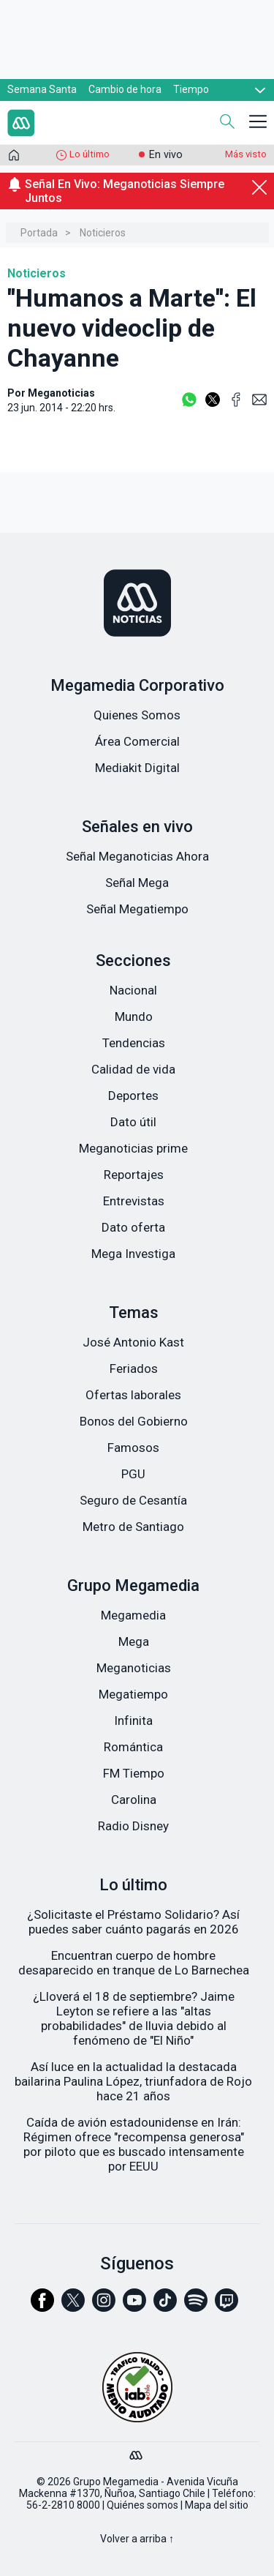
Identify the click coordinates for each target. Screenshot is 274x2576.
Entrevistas (133, 1201)
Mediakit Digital (137, 767)
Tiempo (191, 89)
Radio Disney (133, 1826)
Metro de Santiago (133, 1526)
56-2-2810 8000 (63, 2505)
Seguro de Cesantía (133, 1500)
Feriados (134, 1368)
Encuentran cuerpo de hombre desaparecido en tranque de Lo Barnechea (133, 1962)
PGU (133, 1474)
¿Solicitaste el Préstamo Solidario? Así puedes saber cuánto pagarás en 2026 (133, 1921)
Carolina (133, 1799)
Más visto (246, 154)
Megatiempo (133, 1694)
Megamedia (133, 1615)
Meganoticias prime (133, 1148)
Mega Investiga (133, 1253)
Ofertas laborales (133, 1395)
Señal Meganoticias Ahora (137, 856)
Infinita (133, 1720)
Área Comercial (137, 741)
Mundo (134, 1016)
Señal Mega (137, 882)
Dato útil (133, 1122)
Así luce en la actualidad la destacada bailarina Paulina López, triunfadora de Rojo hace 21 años (133, 2081)
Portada (39, 233)
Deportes (133, 1095)
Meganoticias (133, 1667)
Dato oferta (133, 1227)
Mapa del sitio (216, 2505)
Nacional (133, 990)
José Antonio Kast (133, 1342)
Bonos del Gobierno (134, 1421)
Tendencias (133, 1043)
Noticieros (103, 233)
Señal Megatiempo (137, 909)
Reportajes (134, 1174)
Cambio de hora (124, 89)
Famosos (133, 1447)
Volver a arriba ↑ (137, 2539)
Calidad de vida (133, 1069)
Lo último (89, 154)
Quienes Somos (137, 715)
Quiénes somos (142, 2505)
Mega (133, 1641)
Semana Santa (42, 89)
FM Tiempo (133, 1773)
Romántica (133, 1747)
